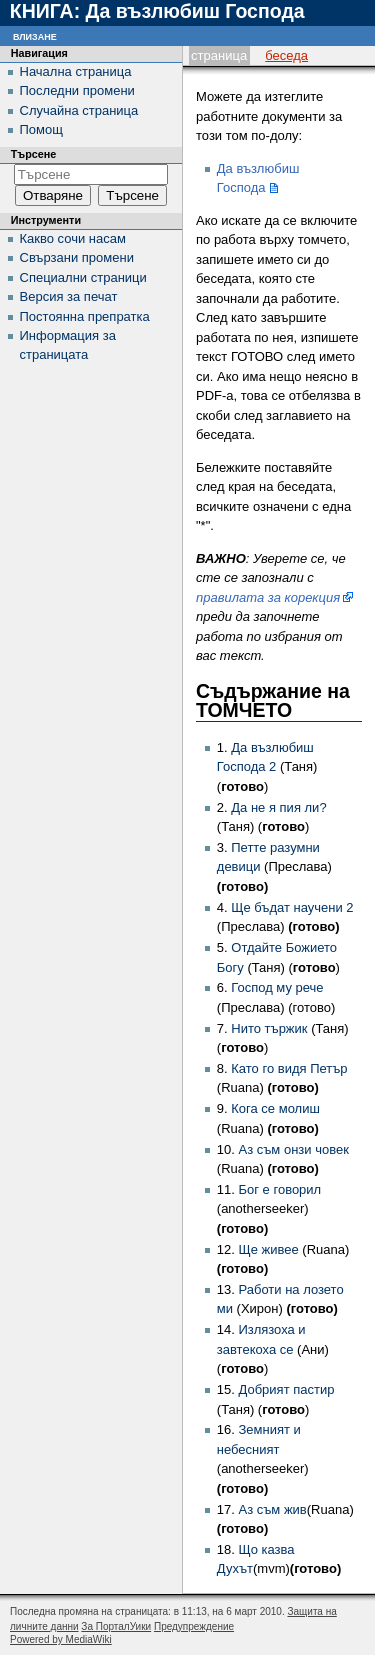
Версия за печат (69, 296)
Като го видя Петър (289, 1068)
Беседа (286, 55)
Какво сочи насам (73, 238)
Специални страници (83, 277)
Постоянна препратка (85, 316)
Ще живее (268, 1249)
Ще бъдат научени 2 (292, 907)
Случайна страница (79, 110)
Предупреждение (194, 1626)
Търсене (34, 154)
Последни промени (77, 90)
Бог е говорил (279, 1189)
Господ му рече (277, 987)
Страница (219, 55)
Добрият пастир (286, 1389)
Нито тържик (269, 1028)
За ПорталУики (116, 1626)
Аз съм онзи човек (293, 1149)
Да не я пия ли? (278, 807)
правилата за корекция (268, 597)
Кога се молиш (275, 1108)
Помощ (41, 129)
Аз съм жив (272, 1509)
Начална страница (76, 71)
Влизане (35, 35)
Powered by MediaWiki (61, 1639)
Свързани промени (77, 257)
